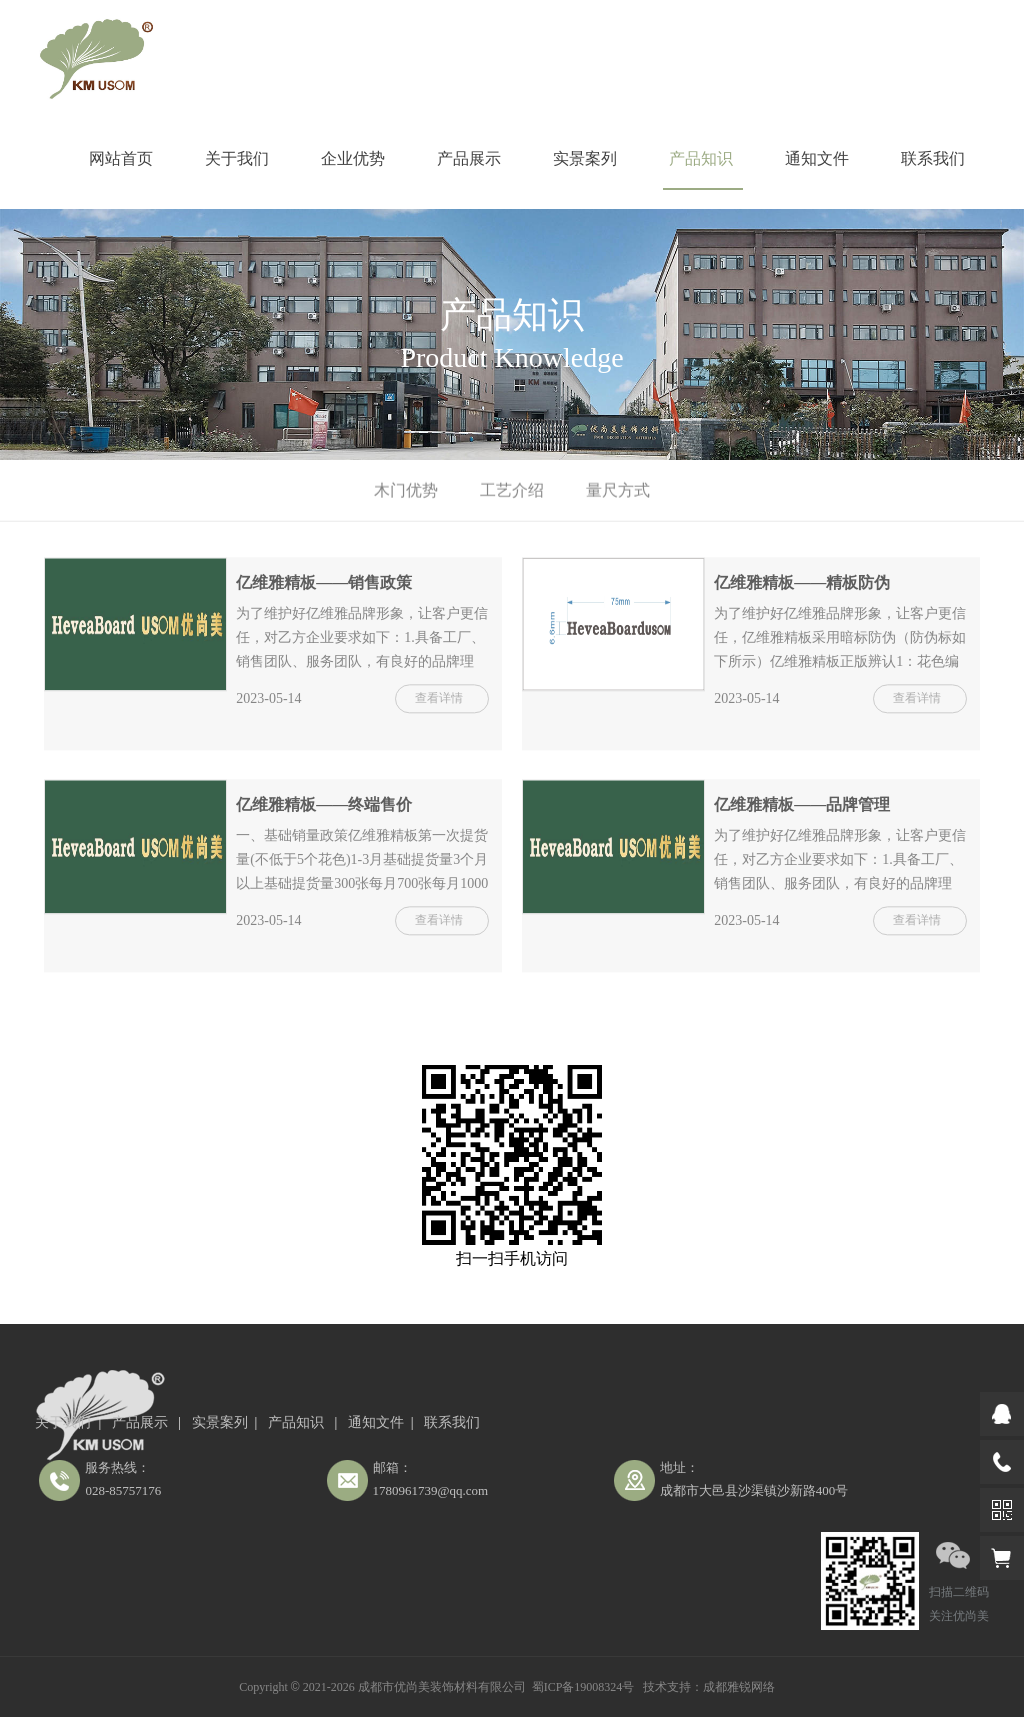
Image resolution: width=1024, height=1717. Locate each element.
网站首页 (121, 158)
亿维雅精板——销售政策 (324, 586)
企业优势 (353, 158)
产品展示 (469, 158)
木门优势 (406, 490)
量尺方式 (618, 490)
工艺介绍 (512, 490)
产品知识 (701, 158)
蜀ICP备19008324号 (583, 1687)
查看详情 (439, 702)
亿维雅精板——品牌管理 (802, 809)
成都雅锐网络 (739, 1687)
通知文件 (817, 158)
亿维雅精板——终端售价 (324, 809)
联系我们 (933, 158)
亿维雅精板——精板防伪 (802, 586)
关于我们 (237, 158)
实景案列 (585, 158)
